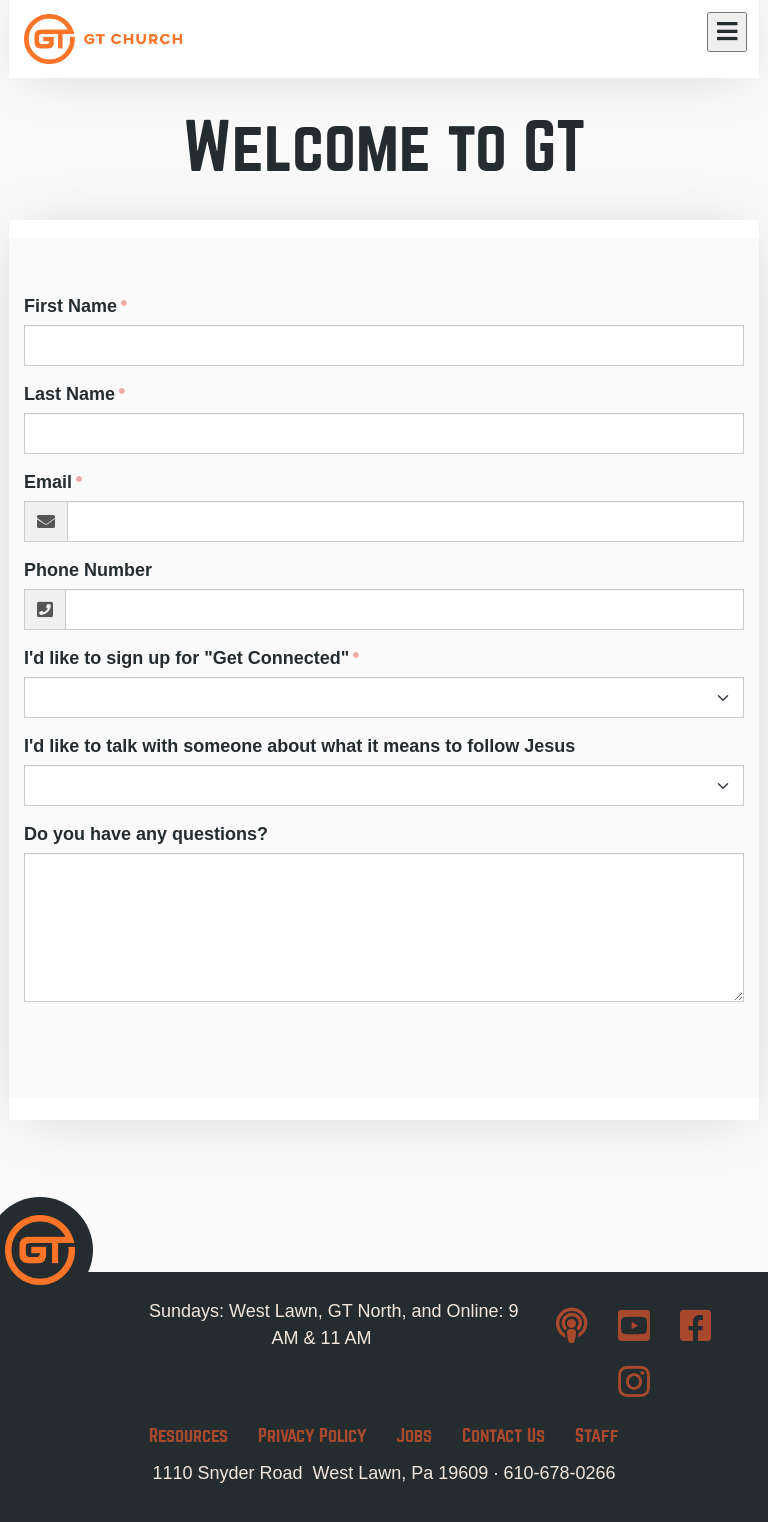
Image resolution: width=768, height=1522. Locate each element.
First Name (70, 306)
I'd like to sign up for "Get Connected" (186, 658)
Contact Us (503, 1435)
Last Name (69, 394)
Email (48, 482)
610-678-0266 (559, 1473)
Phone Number (88, 570)
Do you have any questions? (146, 834)
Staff (597, 1435)
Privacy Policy (312, 1435)
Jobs (414, 1435)
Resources (188, 1435)
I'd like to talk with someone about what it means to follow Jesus (299, 746)
